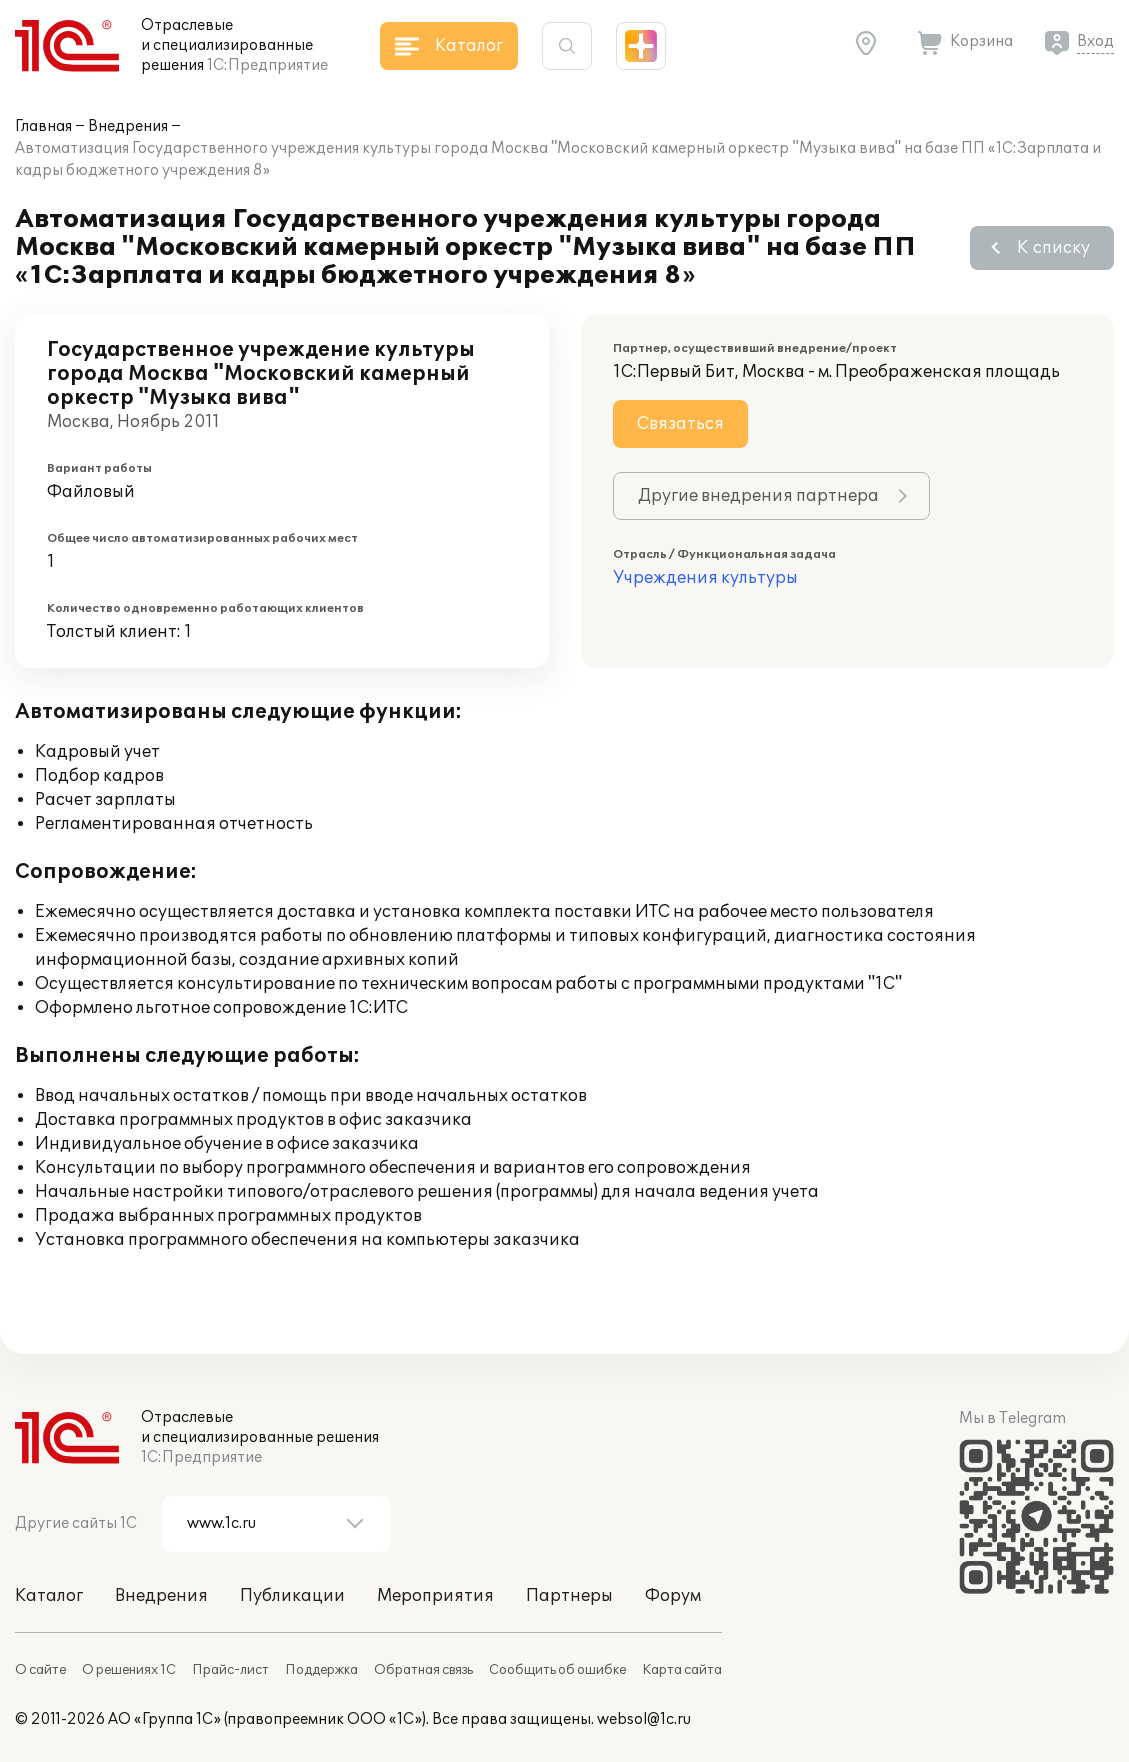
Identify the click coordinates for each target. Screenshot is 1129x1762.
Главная (43, 126)
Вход (1095, 41)
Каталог (49, 1596)
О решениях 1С (129, 1670)
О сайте (40, 1670)
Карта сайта (682, 1670)
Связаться (680, 424)
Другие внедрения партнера (758, 496)
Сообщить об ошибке (557, 1670)
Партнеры (569, 1596)
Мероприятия (435, 1596)
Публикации (292, 1596)
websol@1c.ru (644, 1719)
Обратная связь (423, 1670)
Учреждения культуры (705, 578)
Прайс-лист (230, 1670)
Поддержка (321, 1670)
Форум (673, 1596)
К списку (1053, 248)
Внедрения (128, 126)
